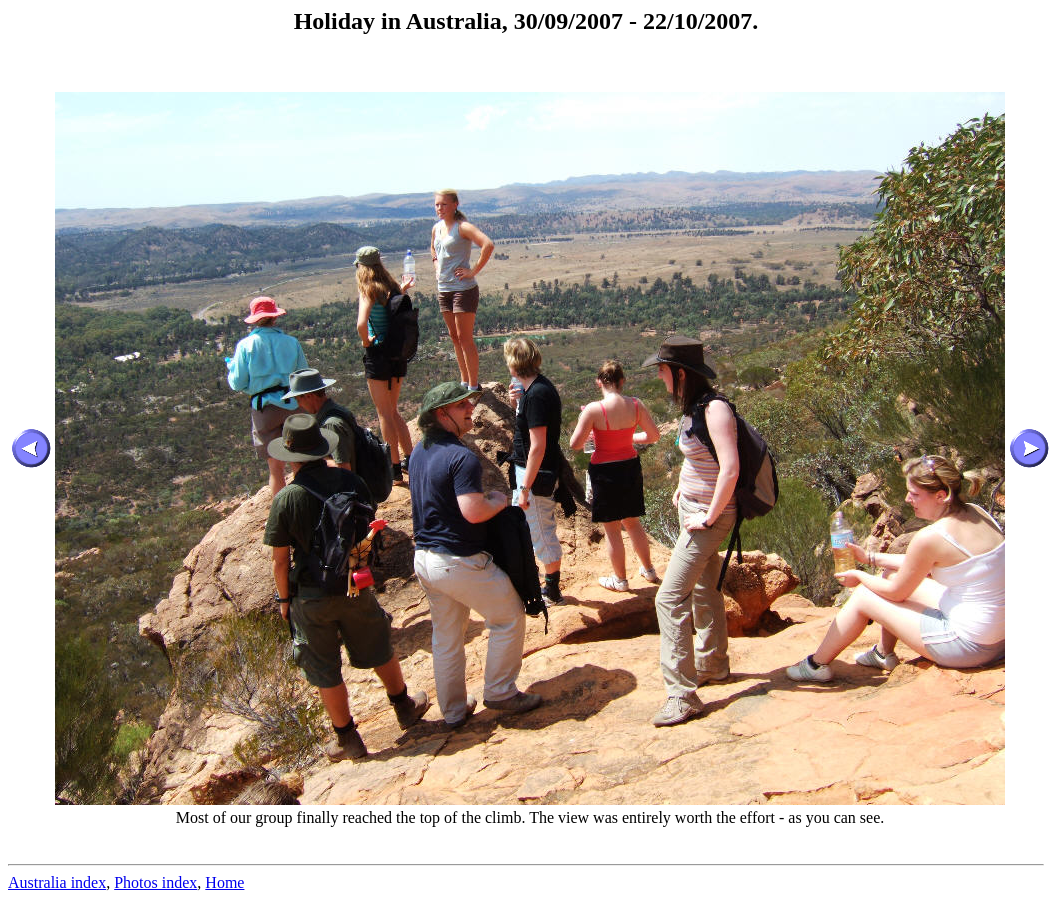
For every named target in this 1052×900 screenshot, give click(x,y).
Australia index (57, 882)
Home (224, 882)
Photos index (155, 882)
